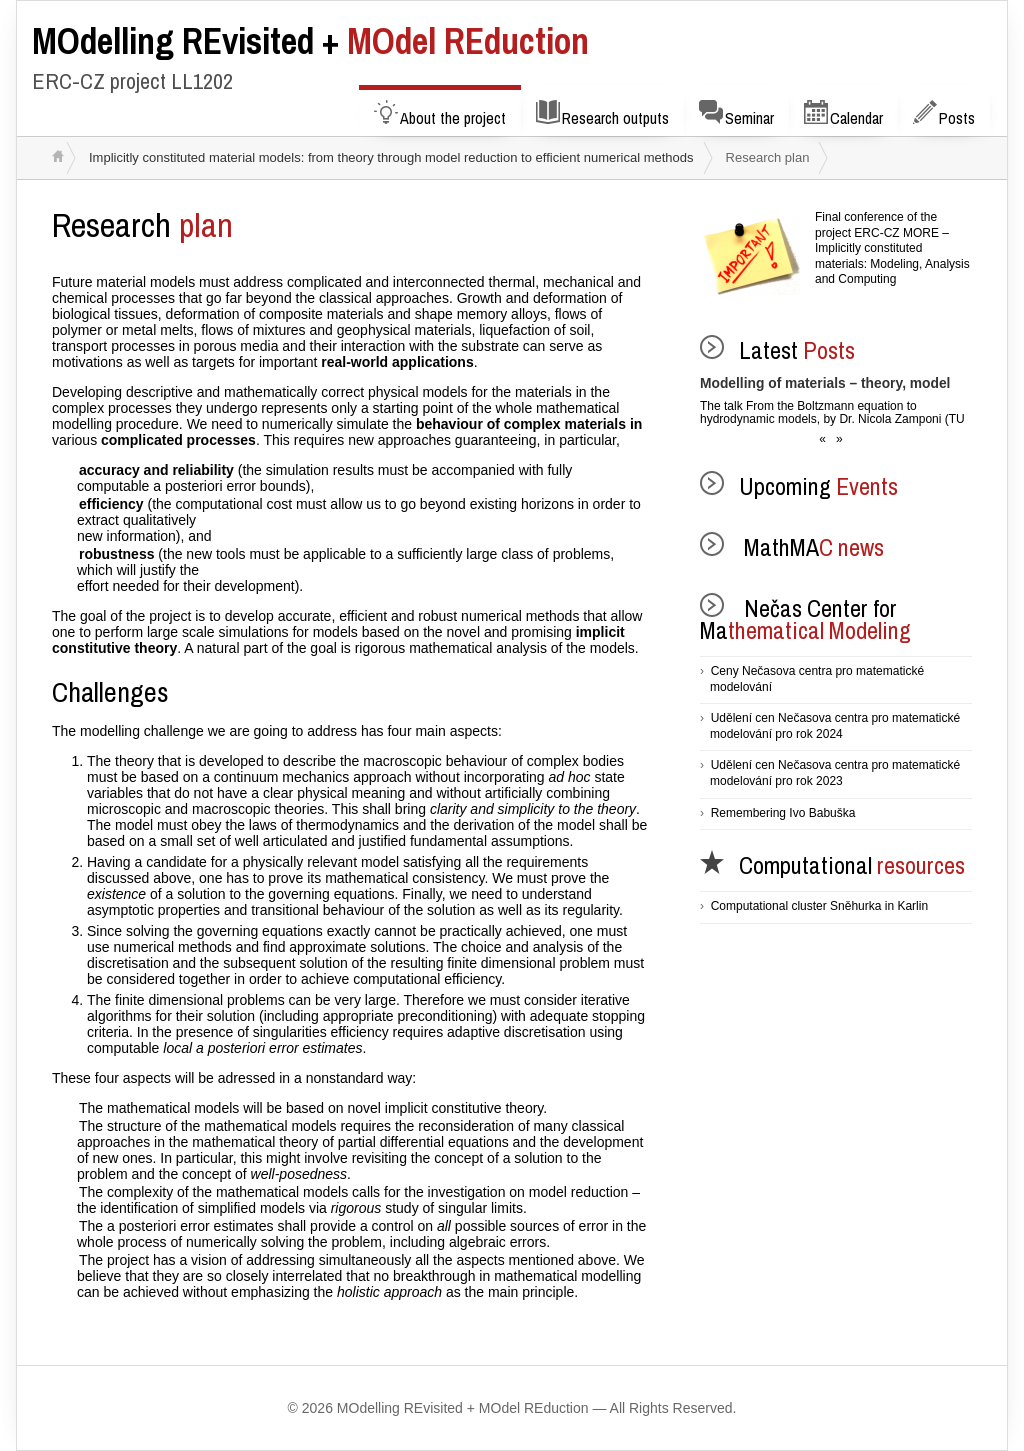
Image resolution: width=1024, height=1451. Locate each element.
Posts (944, 114)
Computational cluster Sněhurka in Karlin (819, 906)
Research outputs (602, 114)
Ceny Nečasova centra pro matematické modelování (817, 679)
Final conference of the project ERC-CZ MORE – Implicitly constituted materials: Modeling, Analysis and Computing (892, 248)
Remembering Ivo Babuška (783, 813)
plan (142, 225)
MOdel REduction (310, 41)
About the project (440, 114)
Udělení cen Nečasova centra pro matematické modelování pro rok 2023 (835, 773)
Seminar (736, 114)
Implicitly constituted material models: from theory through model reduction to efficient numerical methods (391, 157)
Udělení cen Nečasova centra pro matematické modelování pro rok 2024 (835, 726)
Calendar (843, 114)
